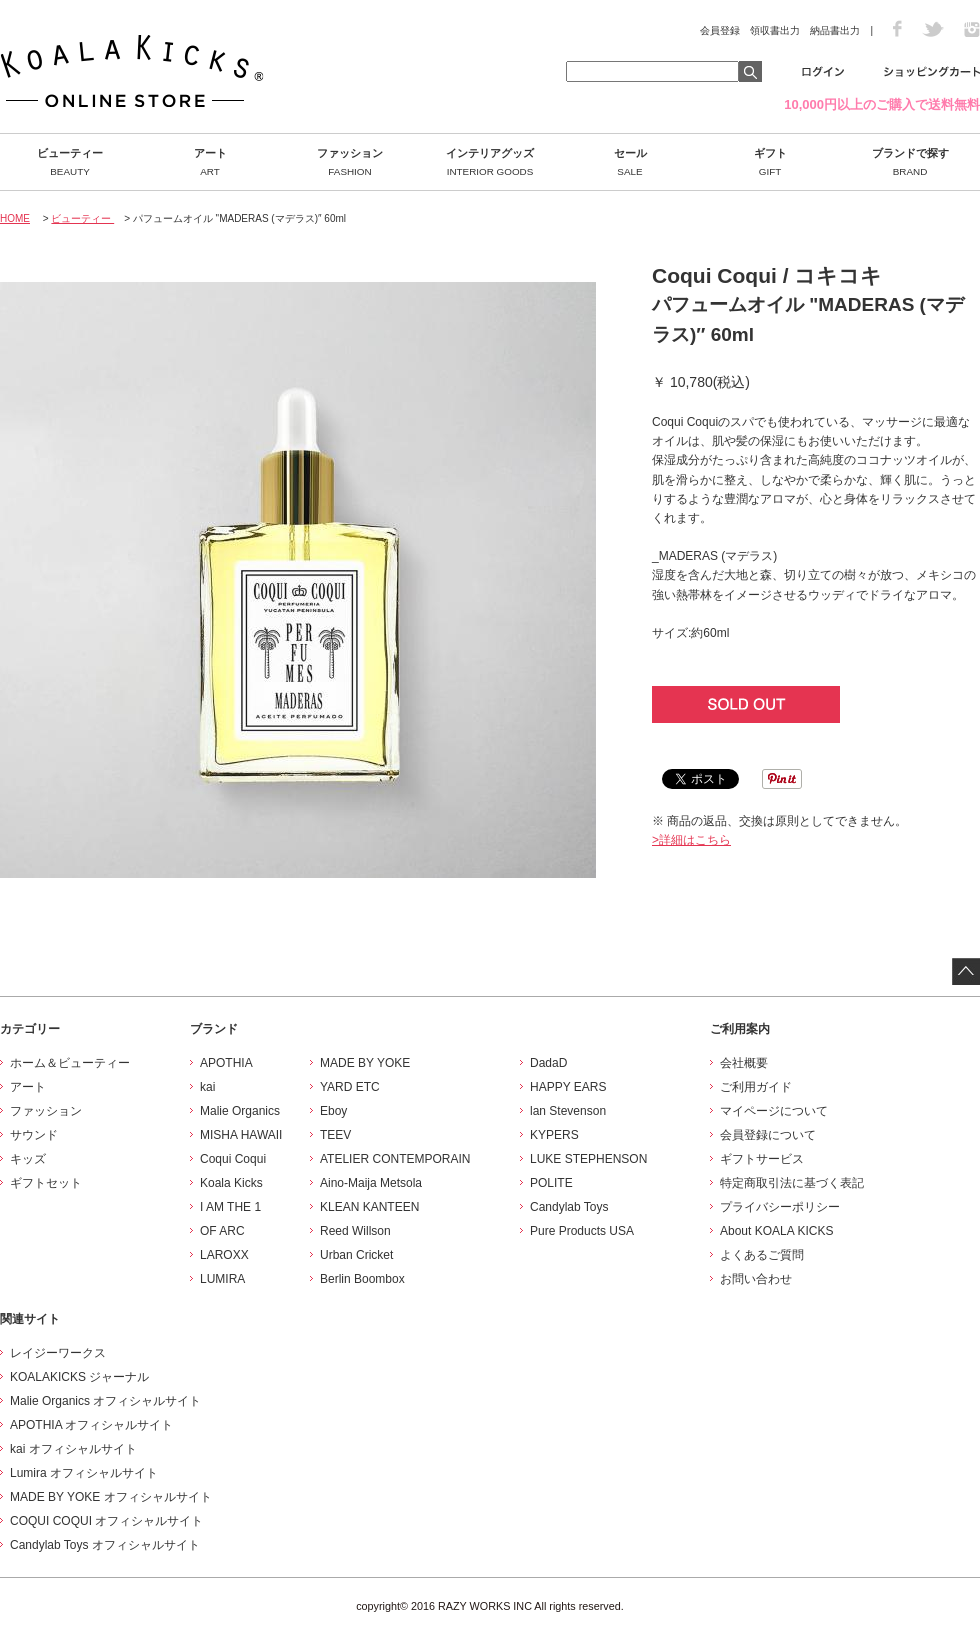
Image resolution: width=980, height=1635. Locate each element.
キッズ (28, 1159)
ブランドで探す (910, 162)
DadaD (548, 1063)
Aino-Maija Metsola (371, 1183)
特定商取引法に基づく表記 (792, 1183)
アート (210, 162)
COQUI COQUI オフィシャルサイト (106, 1521)
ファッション (350, 162)
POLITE (551, 1183)
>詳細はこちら (691, 840)
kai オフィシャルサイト (73, 1449)
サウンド (34, 1135)
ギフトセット (46, 1183)
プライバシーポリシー (780, 1207)
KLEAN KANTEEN (369, 1207)
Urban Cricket (356, 1255)
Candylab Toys (569, 1207)
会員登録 (720, 30)
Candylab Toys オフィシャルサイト (105, 1545)
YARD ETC (350, 1087)
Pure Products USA (582, 1231)
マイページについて (774, 1111)
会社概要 (744, 1063)
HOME (15, 218)
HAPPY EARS (568, 1087)
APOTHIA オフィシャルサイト (91, 1425)
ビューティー (70, 162)
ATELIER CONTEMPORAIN (395, 1159)
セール (630, 162)
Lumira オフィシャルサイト (84, 1473)
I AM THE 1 (230, 1207)
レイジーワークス (58, 1353)
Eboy (333, 1111)
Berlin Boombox (362, 1279)
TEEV (335, 1135)
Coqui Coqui (233, 1159)
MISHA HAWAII (241, 1135)
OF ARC (222, 1231)
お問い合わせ (756, 1279)
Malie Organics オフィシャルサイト (105, 1401)
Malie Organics (240, 1111)
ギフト (770, 162)
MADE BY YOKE (365, 1063)
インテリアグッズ (490, 162)
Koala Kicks (231, 1183)
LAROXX (224, 1255)
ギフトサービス (762, 1159)
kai (207, 1087)
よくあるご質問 (762, 1255)
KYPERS (554, 1135)
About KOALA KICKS (776, 1231)
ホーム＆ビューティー (70, 1063)
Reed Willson (355, 1231)
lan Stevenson (568, 1111)
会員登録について (768, 1135)
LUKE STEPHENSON (588, 1159)
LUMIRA (222, 1279)
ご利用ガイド (756, 1087)
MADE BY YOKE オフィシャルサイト (111, 1497)
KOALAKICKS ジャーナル (79, 1377)
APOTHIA (226, 1063)
